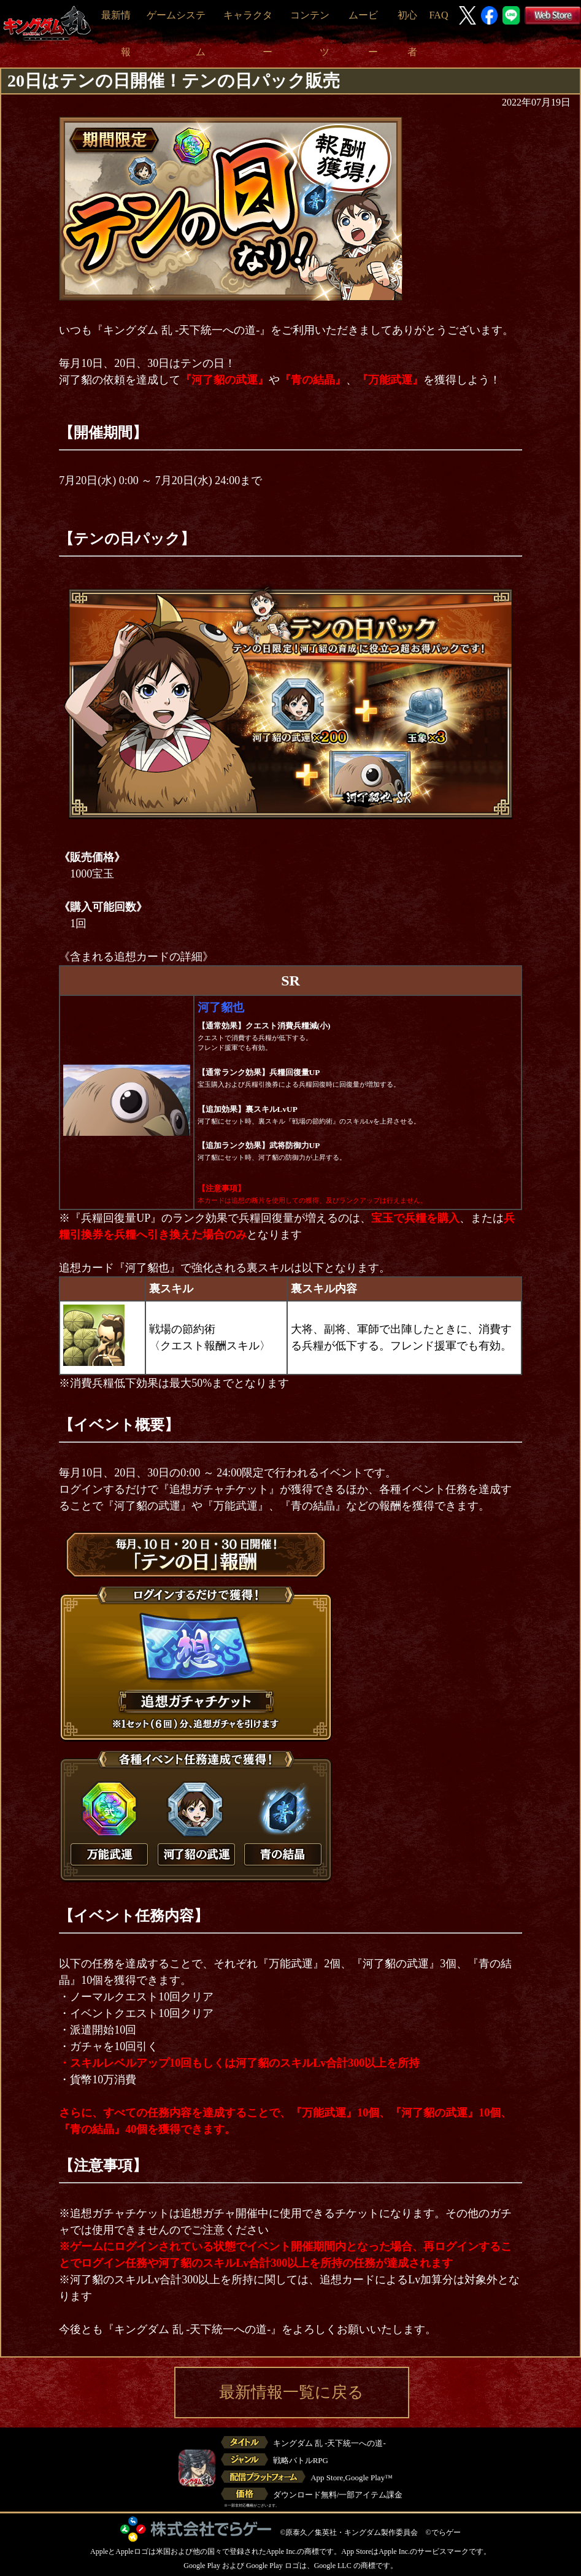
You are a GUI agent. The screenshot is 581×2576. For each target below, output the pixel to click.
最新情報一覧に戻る (291, 2392)
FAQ (438, 15)
